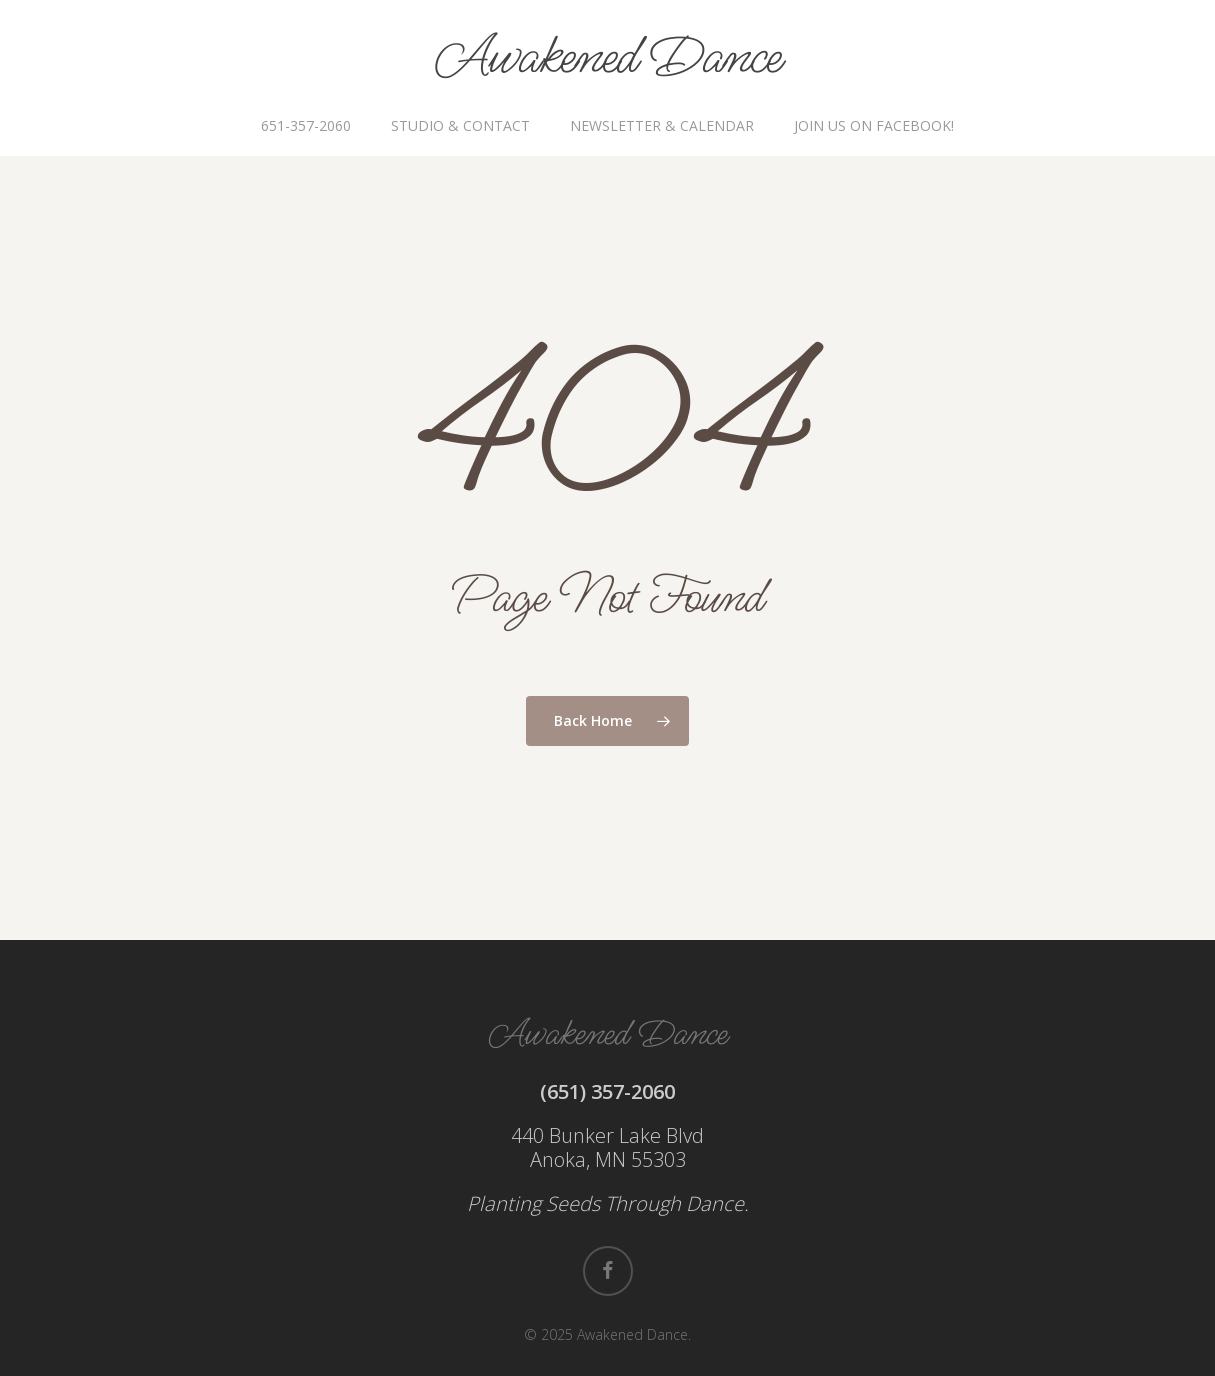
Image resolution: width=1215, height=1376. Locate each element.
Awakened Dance (607, 58)
